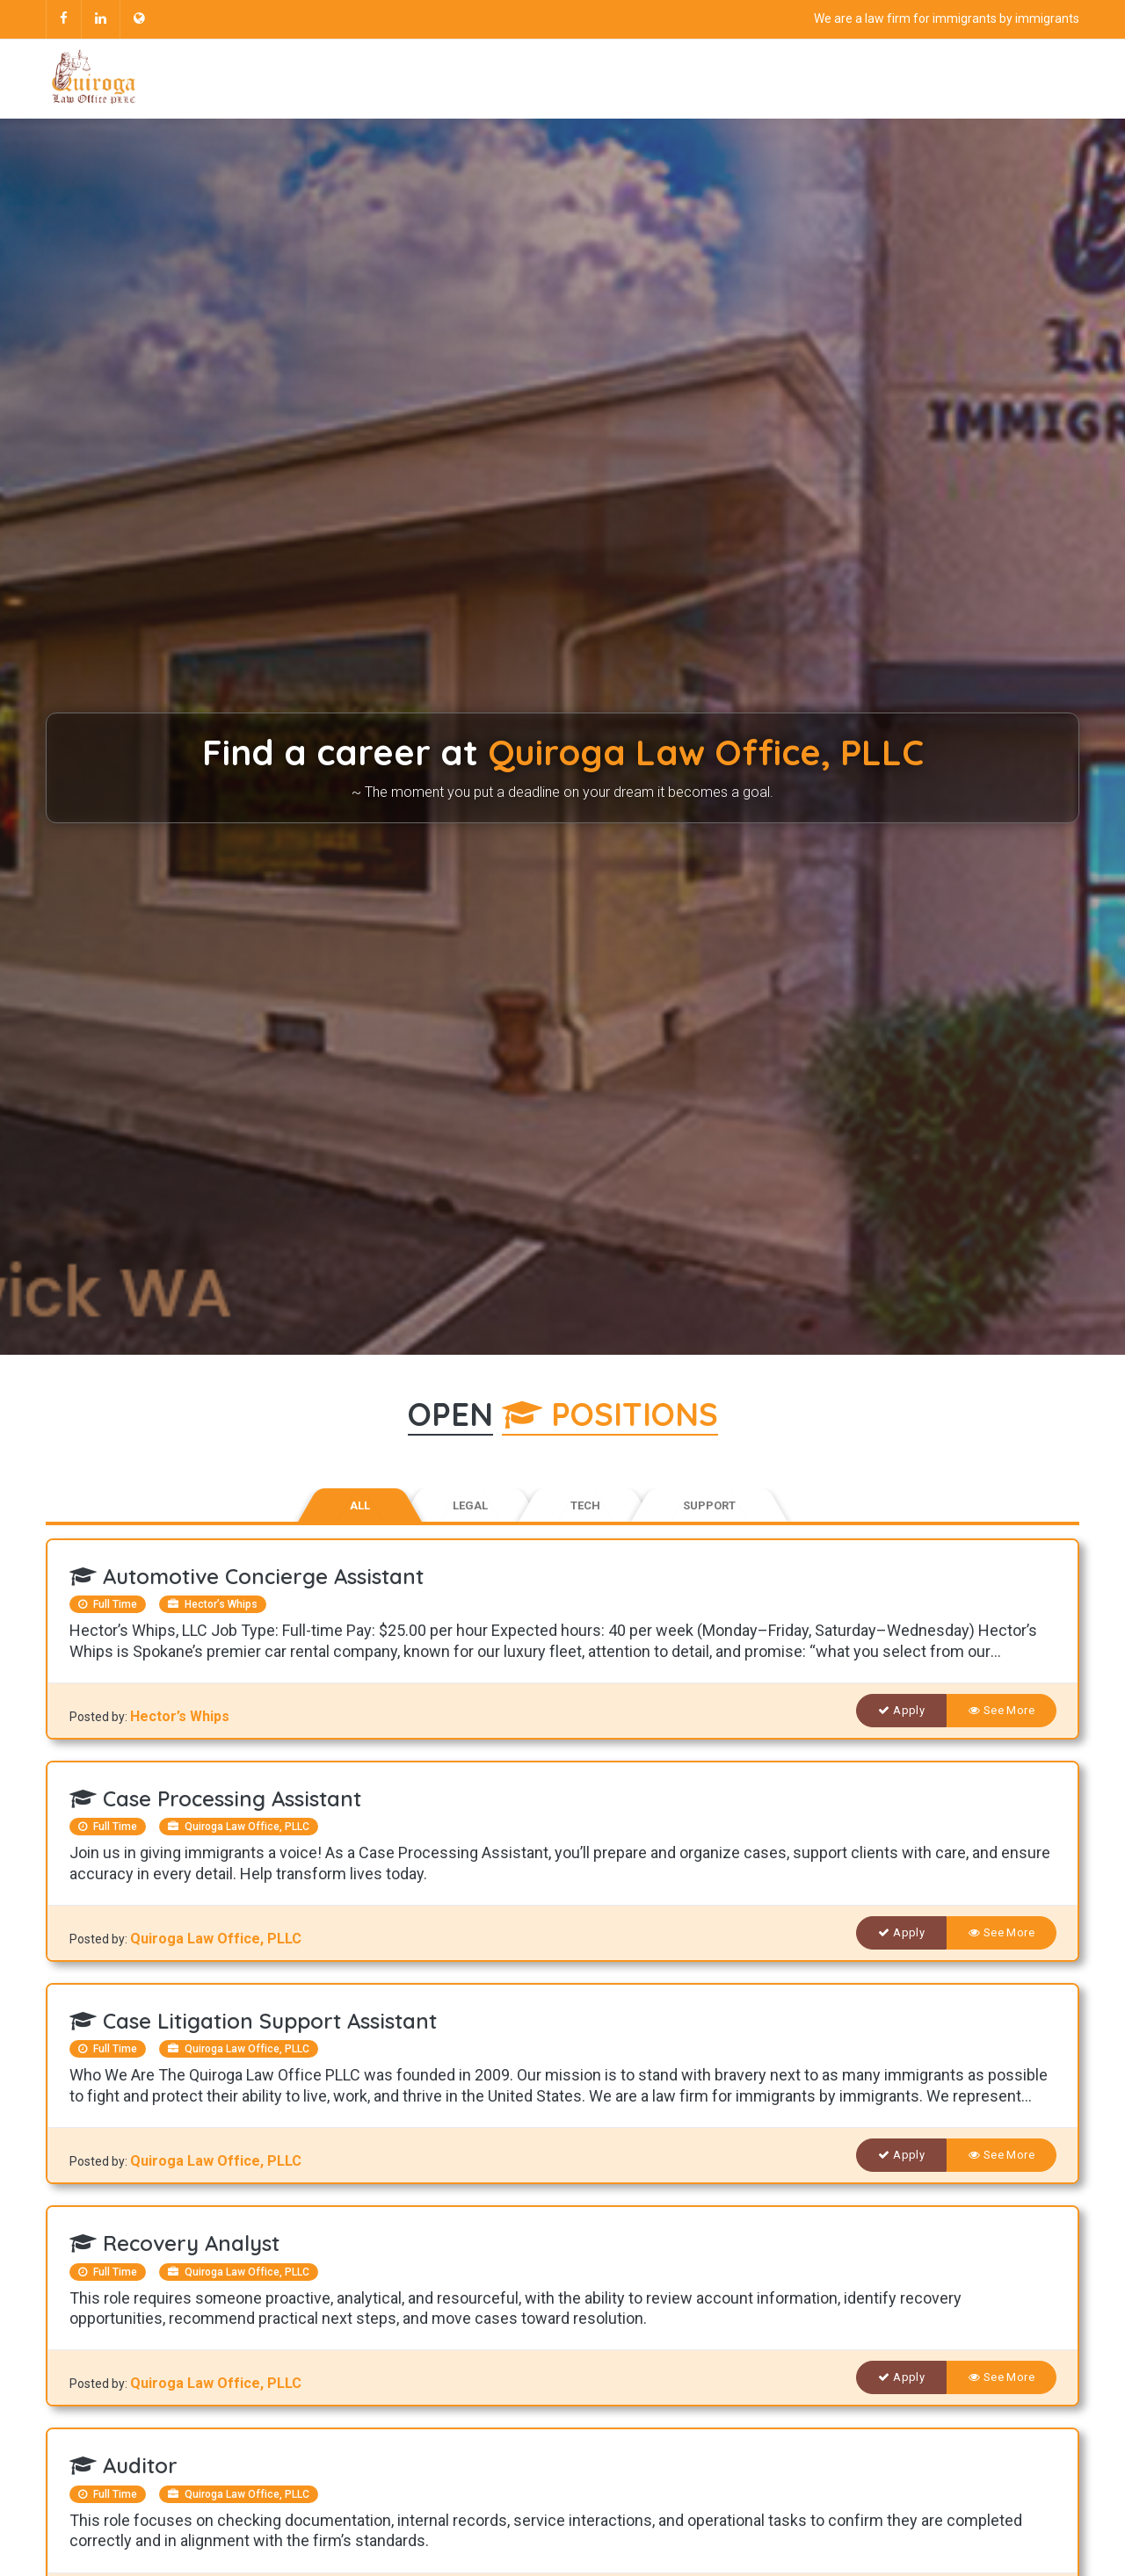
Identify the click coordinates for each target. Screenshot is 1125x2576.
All (360, 1505)
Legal (470, 1505)
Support (709, 1505)
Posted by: (99, 1717)
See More (1001, 1710)
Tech (585, 1505)
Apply (901, 1710)
